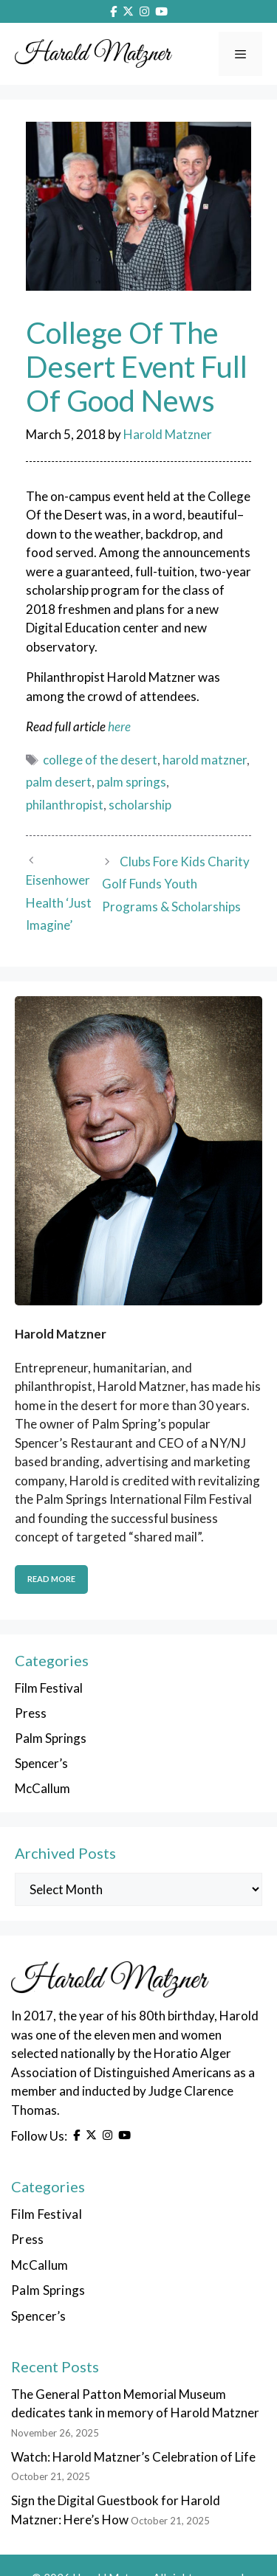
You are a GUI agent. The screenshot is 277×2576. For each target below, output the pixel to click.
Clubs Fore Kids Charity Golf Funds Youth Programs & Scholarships (175, 884)
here (119, 726)
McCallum (42, 1788)
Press (31, 1713)
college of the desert (100, 759)
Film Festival (49, 1688)
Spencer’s (41, 1763)
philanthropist (64, 804)
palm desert (59, 782)
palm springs (131, 782)
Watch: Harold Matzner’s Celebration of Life (133, 2457)
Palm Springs (50, 1738)
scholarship (140, 804)
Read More (51, 1579)
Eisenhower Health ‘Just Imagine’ (59, 902)
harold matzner (205, 759)
